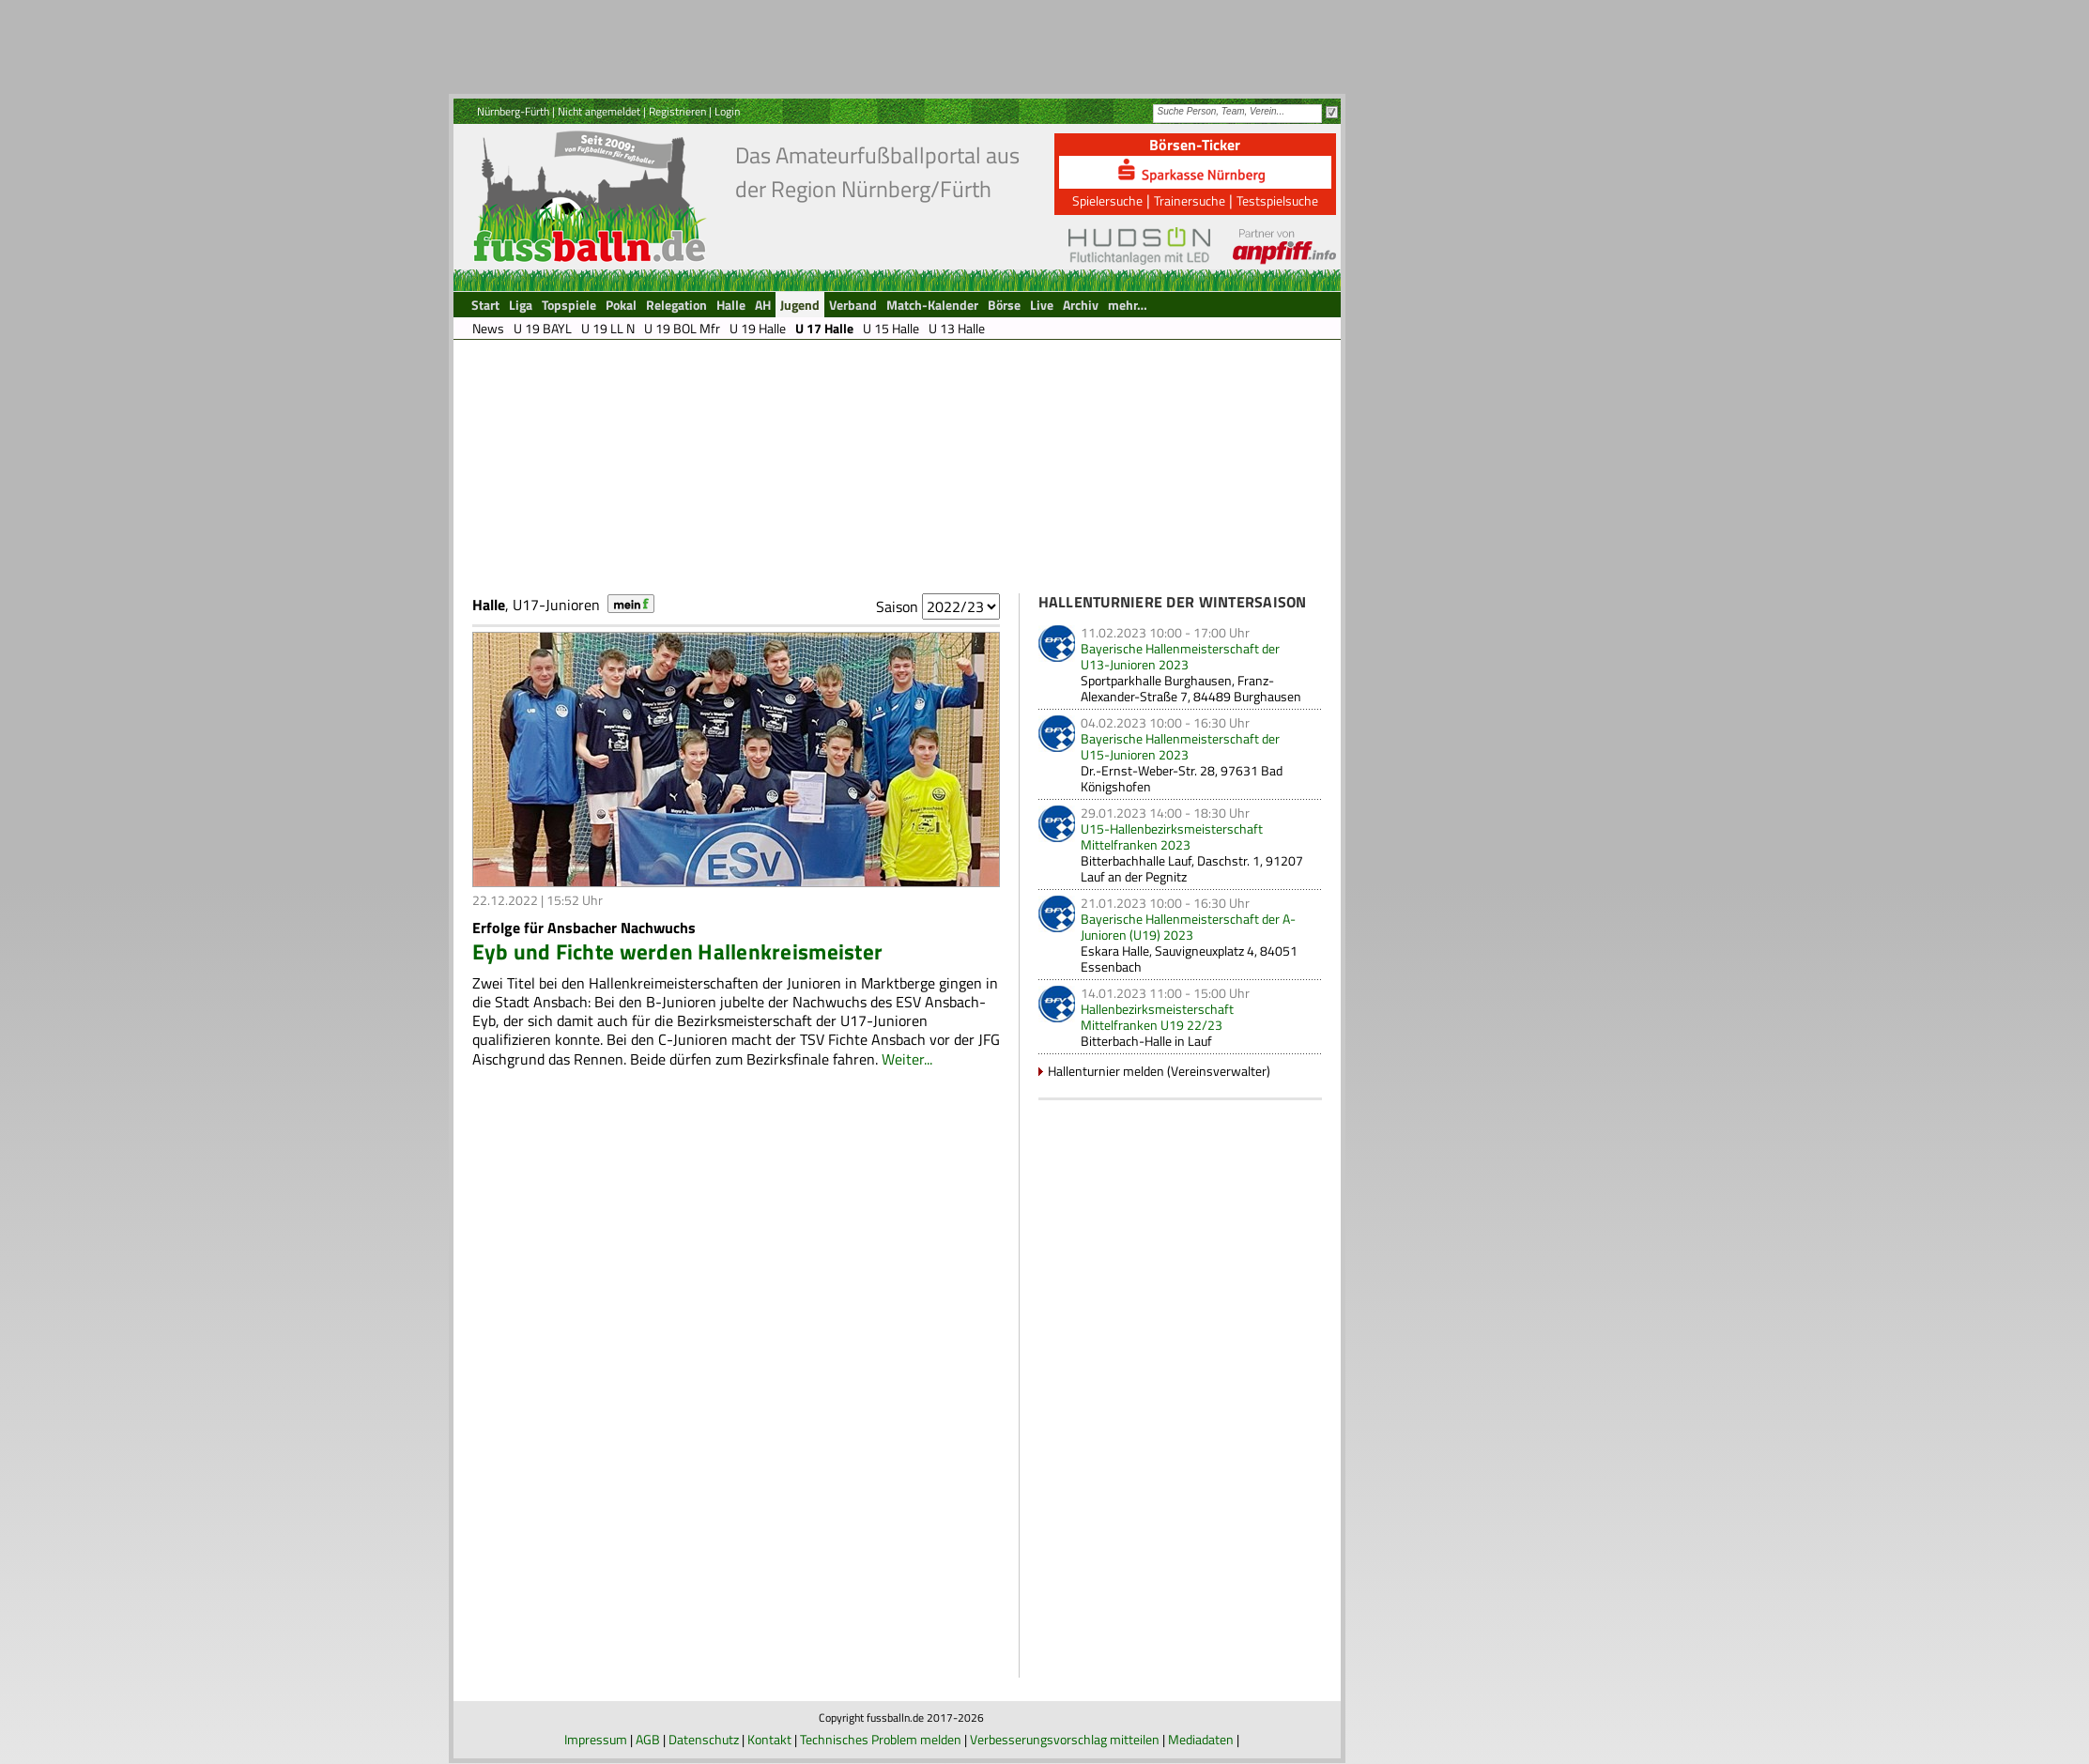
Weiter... (907, 1059)
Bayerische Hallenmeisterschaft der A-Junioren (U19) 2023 (1188, 926)
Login (727, 111)
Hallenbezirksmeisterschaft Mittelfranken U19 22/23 (1157, 1017)
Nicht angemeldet (599, 111)
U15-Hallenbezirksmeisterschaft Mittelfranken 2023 (1172, 836)
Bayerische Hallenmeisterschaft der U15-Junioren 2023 (1180, 746)
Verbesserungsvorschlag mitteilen (1065, 1739)
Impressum (595, 1739)
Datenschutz (703, 1739)
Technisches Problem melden (880, 1739)
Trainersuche (1189, 200)
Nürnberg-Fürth (513, 111)
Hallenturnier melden (1106, 1071)
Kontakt (769, 1739)
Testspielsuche (1277, 200)
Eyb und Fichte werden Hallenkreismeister (677, 951)
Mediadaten (1201, 1739)
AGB (648, 1739)
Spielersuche (1107, 200)
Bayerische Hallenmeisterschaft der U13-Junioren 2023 (1180, 656)
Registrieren (677, 111)
